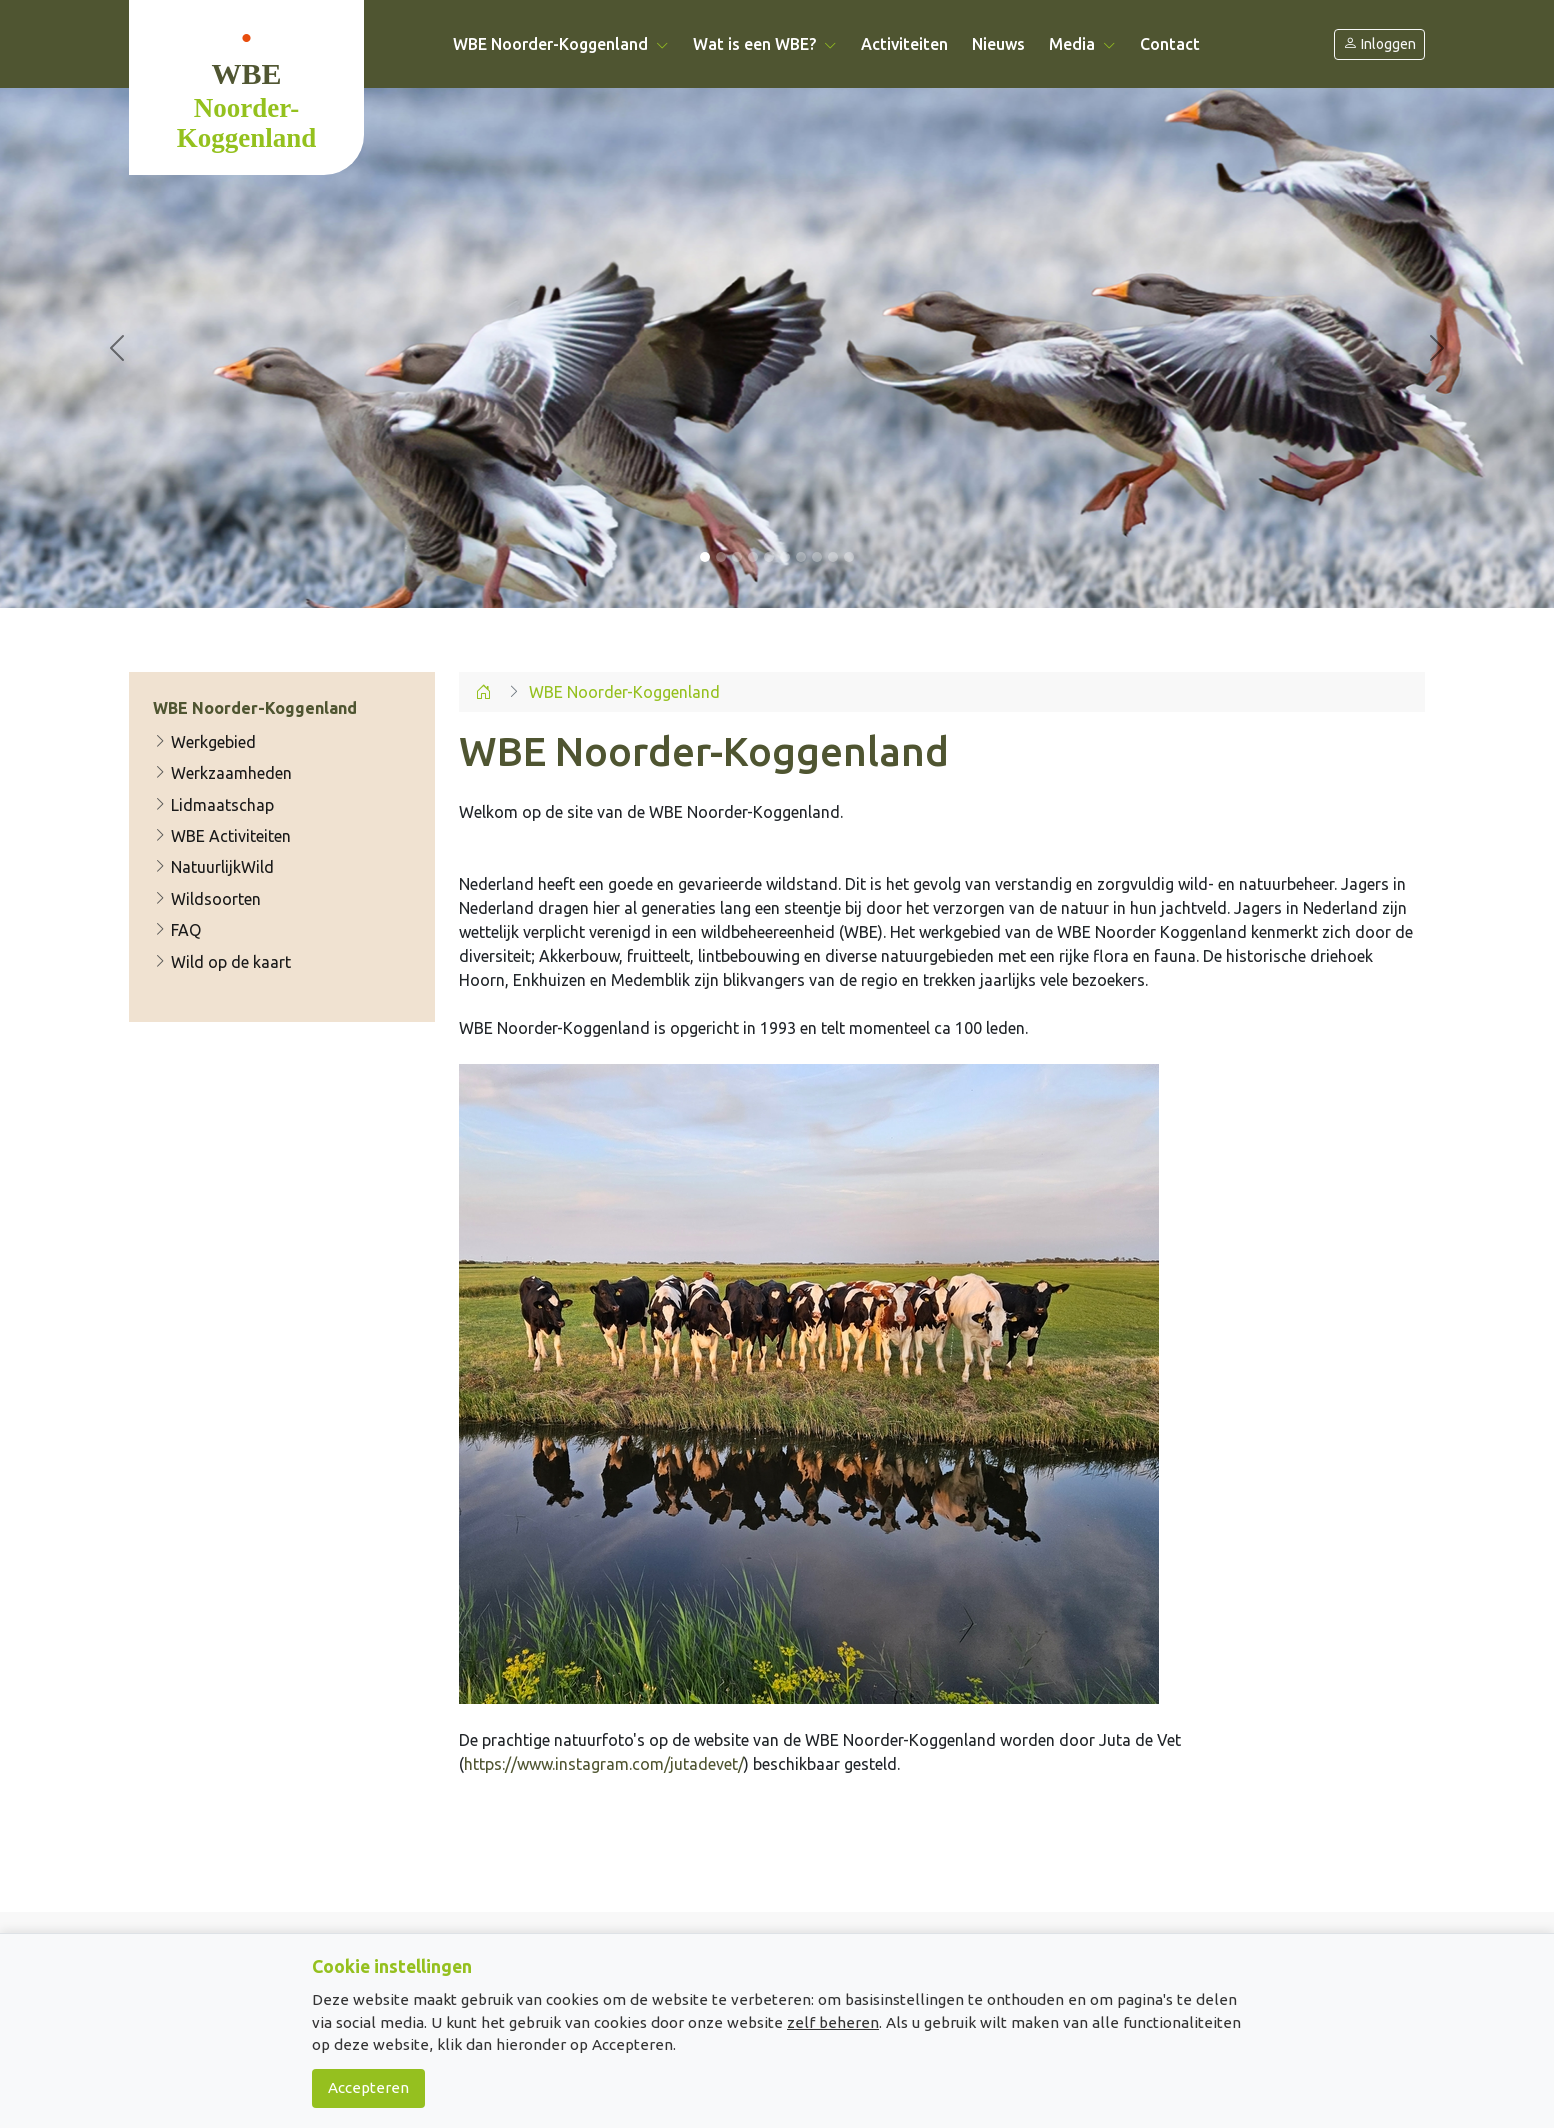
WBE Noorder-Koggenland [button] (561, 44)
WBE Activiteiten (222, 836)
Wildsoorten (207, 899)
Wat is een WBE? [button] (765, 44)
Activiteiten (904, 44)
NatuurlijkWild (213, 868)
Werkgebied (204, 742)
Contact (1170, 44)
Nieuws (998, 44)
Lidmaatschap (213, 805)
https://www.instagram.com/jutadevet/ (604, 1764)
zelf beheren (833, 2022)
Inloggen (1379, 44)
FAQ (177, 930)
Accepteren (368, 2087)
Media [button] (1082, 44)
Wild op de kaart (222, 962)
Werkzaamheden (222, 773)
